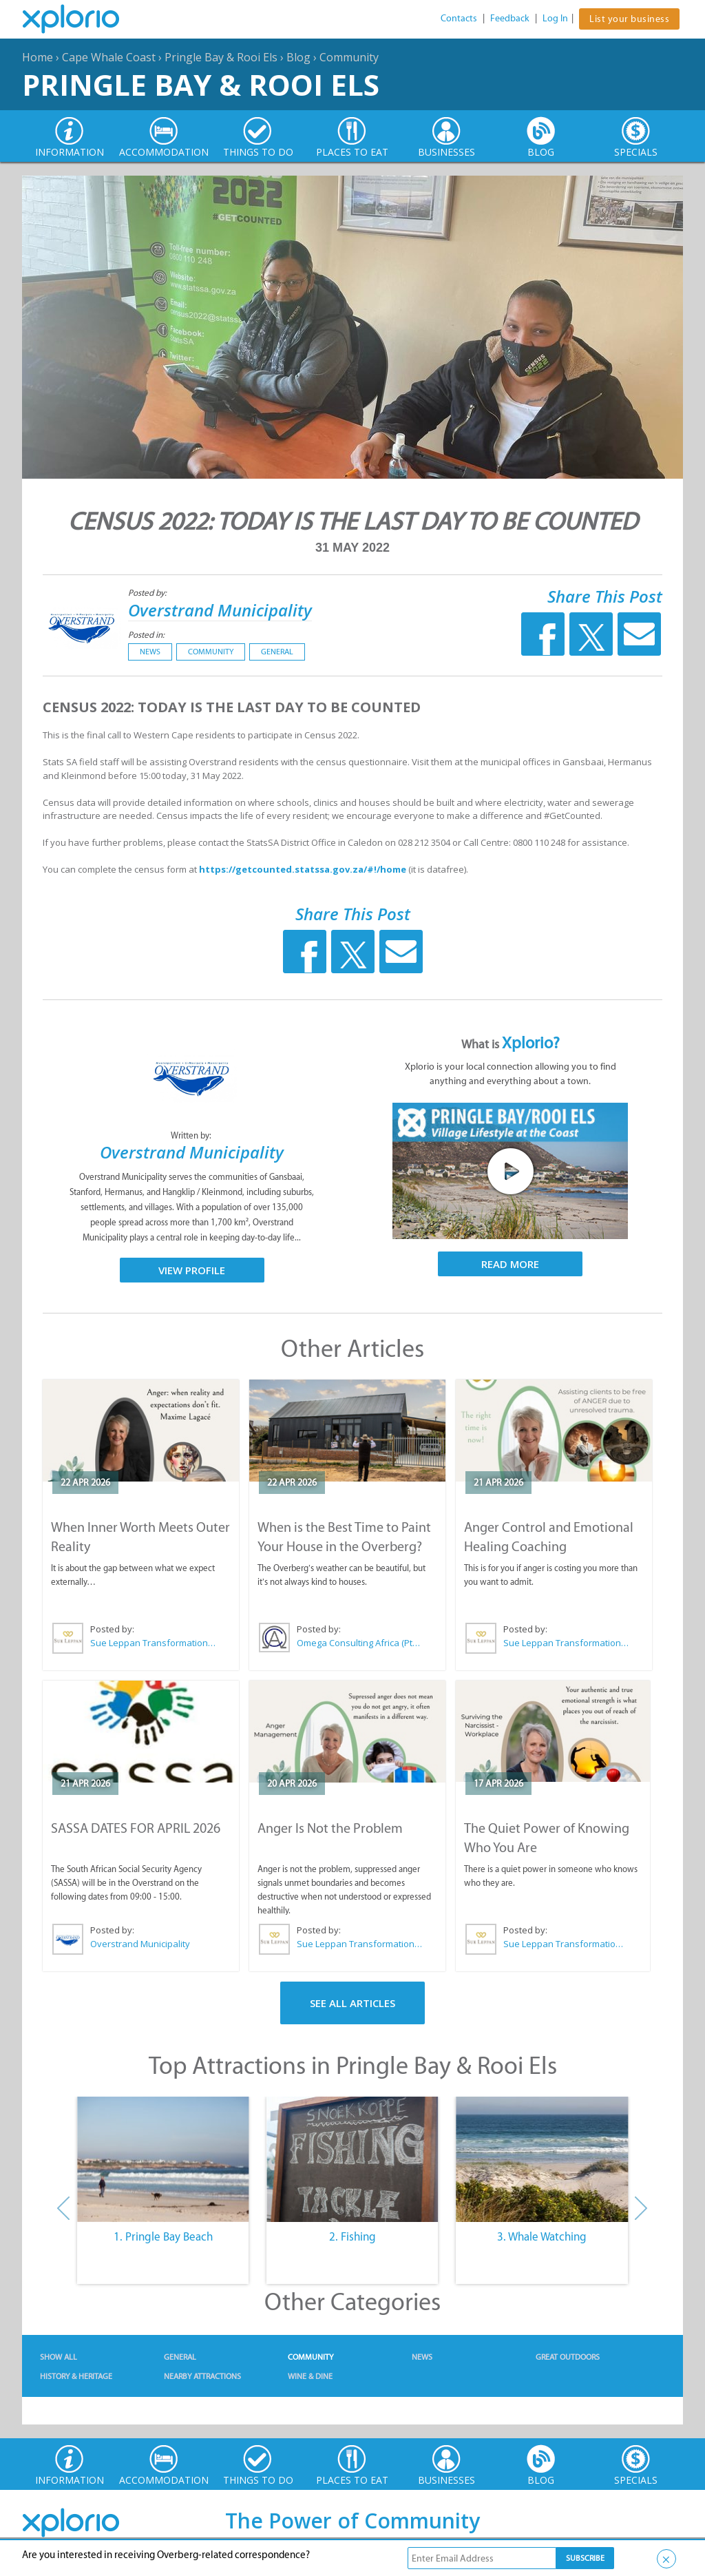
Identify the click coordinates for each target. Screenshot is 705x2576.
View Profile (191, 1270)
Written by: (192, 1135)
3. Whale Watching (542, 2236)
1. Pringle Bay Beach (163, 2236)
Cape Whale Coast (109, 57)
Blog (298, 57)
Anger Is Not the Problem (330, 1828)
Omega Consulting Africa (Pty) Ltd (360, 1643)
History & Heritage (76, 2376)
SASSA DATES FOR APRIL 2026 (135, 1828)
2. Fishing (352, 2236)
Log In (555, 18)
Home (37, 57)
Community (349, 57)
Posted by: (148, 593)
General (277, 651)
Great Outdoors (568, 2357)
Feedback (509, 18)
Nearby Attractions (202, 2376)
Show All (58, 2357)
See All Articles (352, 2003)
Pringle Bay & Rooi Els (221, 57)
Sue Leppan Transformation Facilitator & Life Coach (153, 1643)
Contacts (459, 18)
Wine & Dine (310, 2376)
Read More (510, 1264)
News (150, 651)
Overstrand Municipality (220, 610)
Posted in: (146, 635)
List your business (629, 19)
